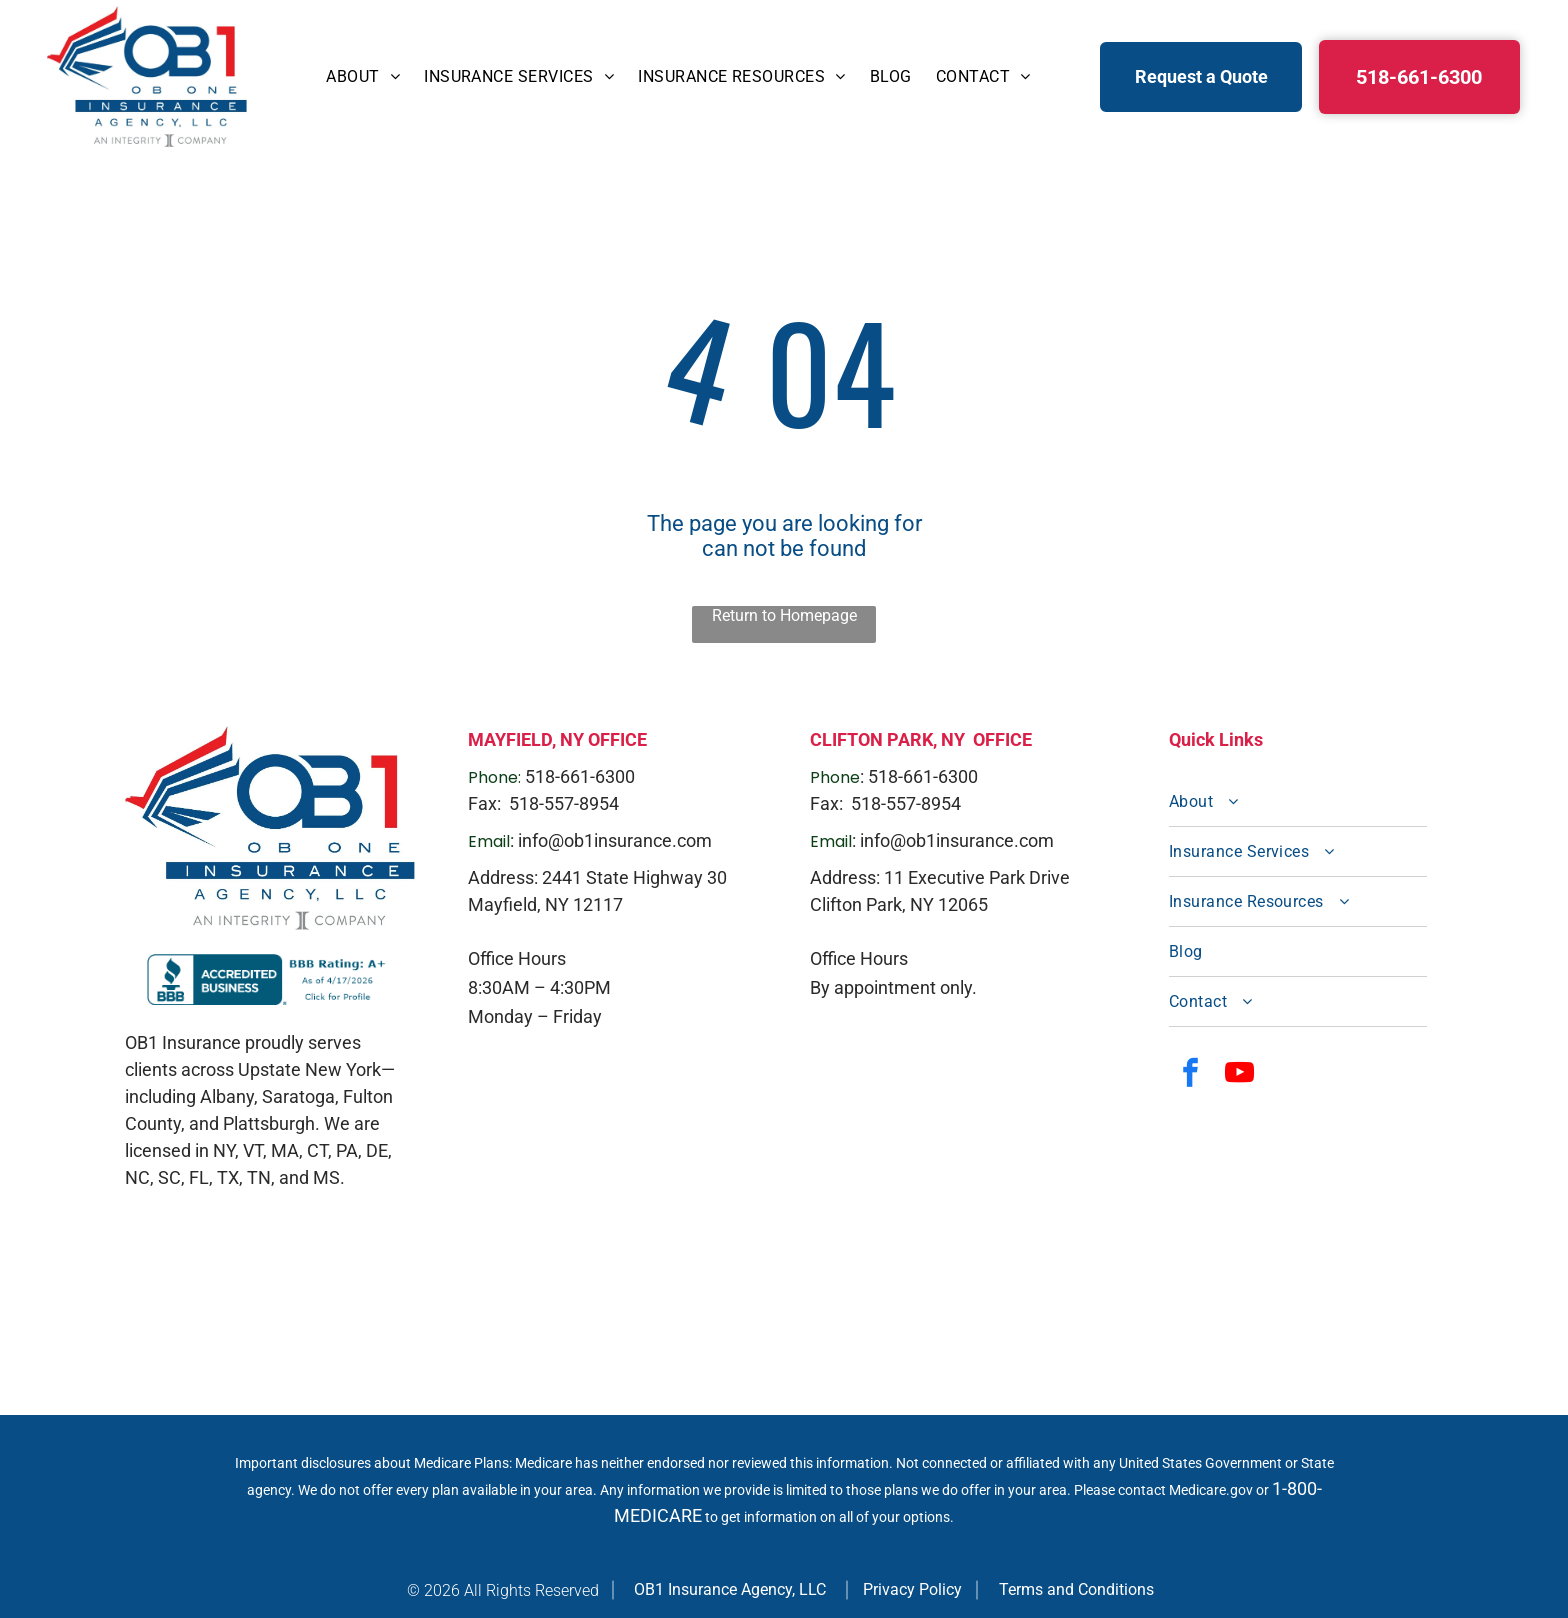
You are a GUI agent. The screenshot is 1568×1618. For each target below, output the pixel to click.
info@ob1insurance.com (615, 840)
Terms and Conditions (1076, 1589)
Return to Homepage (784, 615)
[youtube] (1240, 1075)
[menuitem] (363, 76)
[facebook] (1191, 1075)
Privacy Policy (912, 1589)
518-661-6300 (580, 776)
